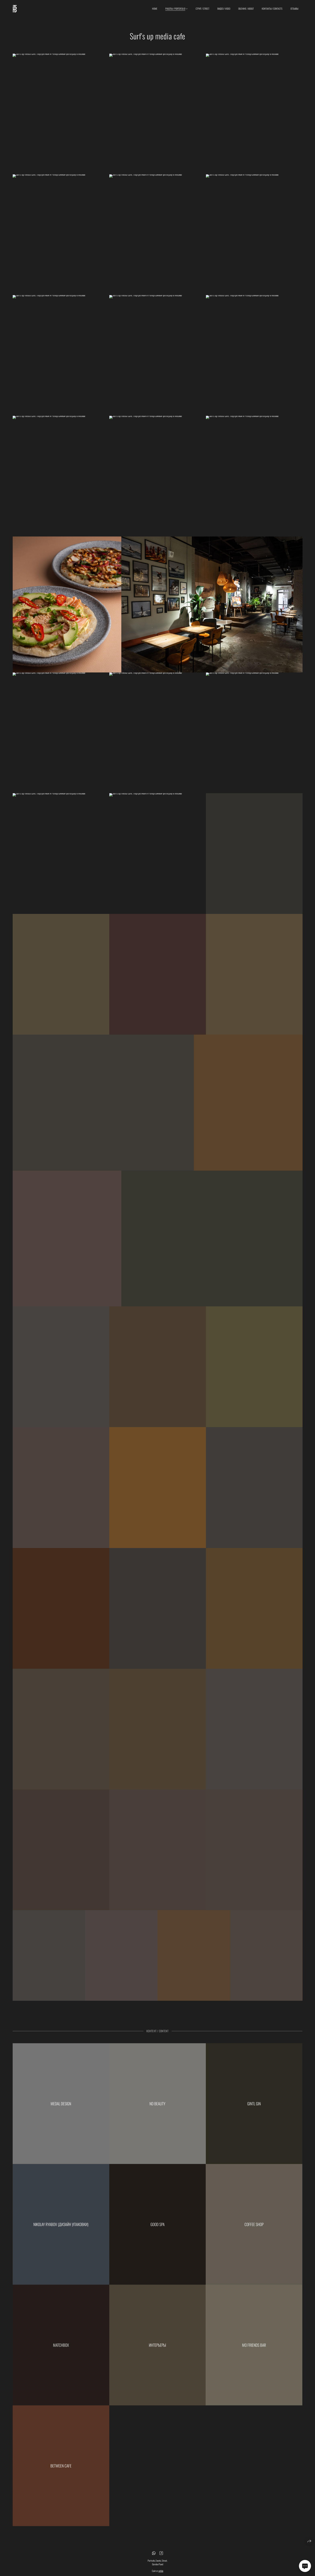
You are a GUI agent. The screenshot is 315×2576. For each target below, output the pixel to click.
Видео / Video (223, 8)
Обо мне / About (246, 8)
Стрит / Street (202, 8)
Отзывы (294, 8)
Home (154, 8)
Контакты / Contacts (272, 8)
